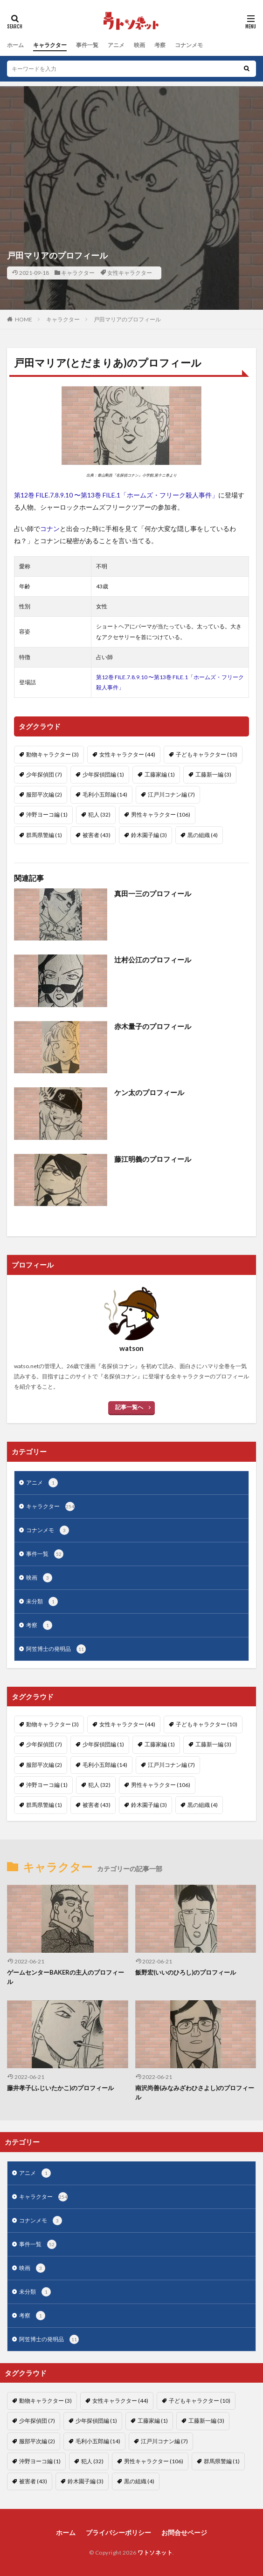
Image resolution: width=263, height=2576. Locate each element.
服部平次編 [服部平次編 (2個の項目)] (44, 794)
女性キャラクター (129, 272)
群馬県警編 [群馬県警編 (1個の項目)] (44, 834)
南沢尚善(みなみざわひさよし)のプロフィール (194, 2092)
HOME (23, 319)
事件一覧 (87, 44)
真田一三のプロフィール (152, 893)
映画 (139, 44)
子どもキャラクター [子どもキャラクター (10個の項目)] (206, 754)
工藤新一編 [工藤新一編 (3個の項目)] (213, 774)
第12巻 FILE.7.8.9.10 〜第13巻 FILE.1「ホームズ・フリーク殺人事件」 (116, 495)
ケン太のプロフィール (149, 1092)
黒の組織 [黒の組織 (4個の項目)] (202, 834)
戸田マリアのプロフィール (127, 319)
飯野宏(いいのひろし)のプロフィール (185, 1972)
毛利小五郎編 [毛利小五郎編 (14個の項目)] (105, 794)
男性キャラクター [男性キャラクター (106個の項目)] (160, 814)
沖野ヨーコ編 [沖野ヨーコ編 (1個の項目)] (47, 814)
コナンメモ (189, 44)
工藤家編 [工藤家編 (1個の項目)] (160, 774)
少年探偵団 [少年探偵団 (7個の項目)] (44, 774)
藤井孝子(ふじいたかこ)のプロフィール (60, 2088)
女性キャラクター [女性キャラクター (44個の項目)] (127, 754)
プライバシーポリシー (118, 2532)
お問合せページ (184, 2532)
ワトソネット (155, 2552)
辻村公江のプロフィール (152, 959)
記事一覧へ (129, 1407)
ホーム (15, 44)
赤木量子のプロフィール (152, 1026)
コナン (50, 528)
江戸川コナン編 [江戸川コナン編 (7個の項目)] (171, 794)
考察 (160, 44)
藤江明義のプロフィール (152, 1159)
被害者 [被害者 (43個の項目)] (97, 834)
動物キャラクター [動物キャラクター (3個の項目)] (52, 754)
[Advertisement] (131, 151)
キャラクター (50, 44)
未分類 (42, 1601)
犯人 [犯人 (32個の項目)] (99, 814)
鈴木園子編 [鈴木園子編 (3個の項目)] (149, 834)
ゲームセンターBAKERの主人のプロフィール (65, 1977)
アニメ (116, 44)
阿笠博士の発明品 (56, 1649)
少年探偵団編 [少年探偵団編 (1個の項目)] (103, 774)
